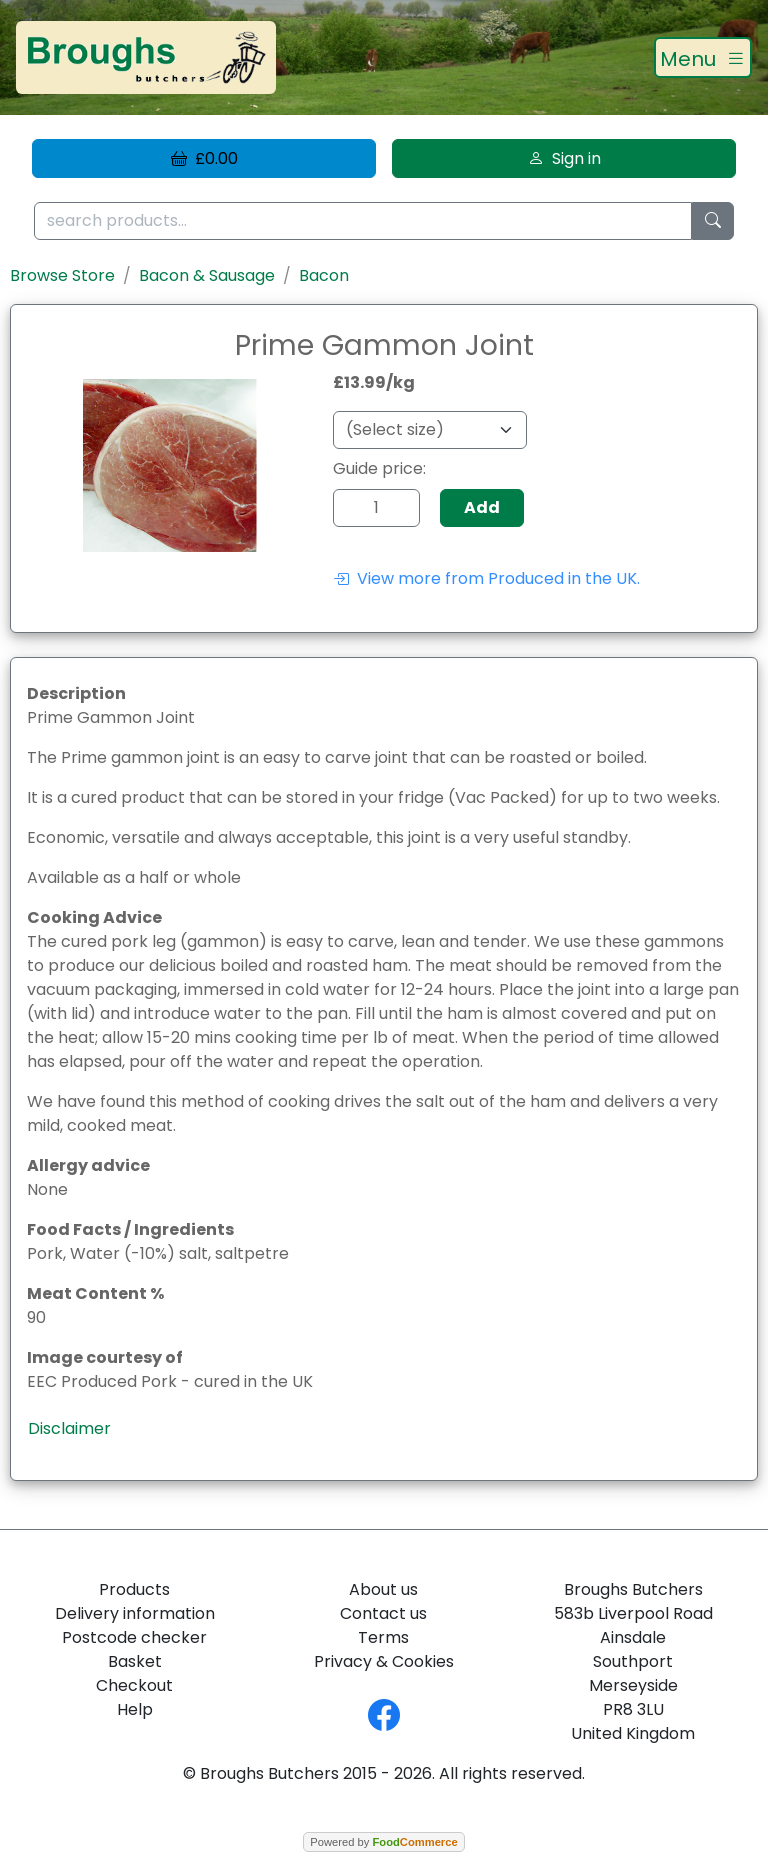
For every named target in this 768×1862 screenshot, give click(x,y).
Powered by (383, 1842)
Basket (135, 1661)
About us (383, 1589)
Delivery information (135, 1613)
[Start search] (713, 221)
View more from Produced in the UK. (486, 578)
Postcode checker (134, 1637)
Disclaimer (69, 1428)
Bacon (324, 275)
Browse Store (62, 275)
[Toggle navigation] (703, 58)
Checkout (134, 1685)
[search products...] (363, 221)
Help (135, 1709)
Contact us (383, 1613)
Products (134, 1589)
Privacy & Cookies (384, 1661)
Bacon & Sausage (207, 275)
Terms (383, 1637)
